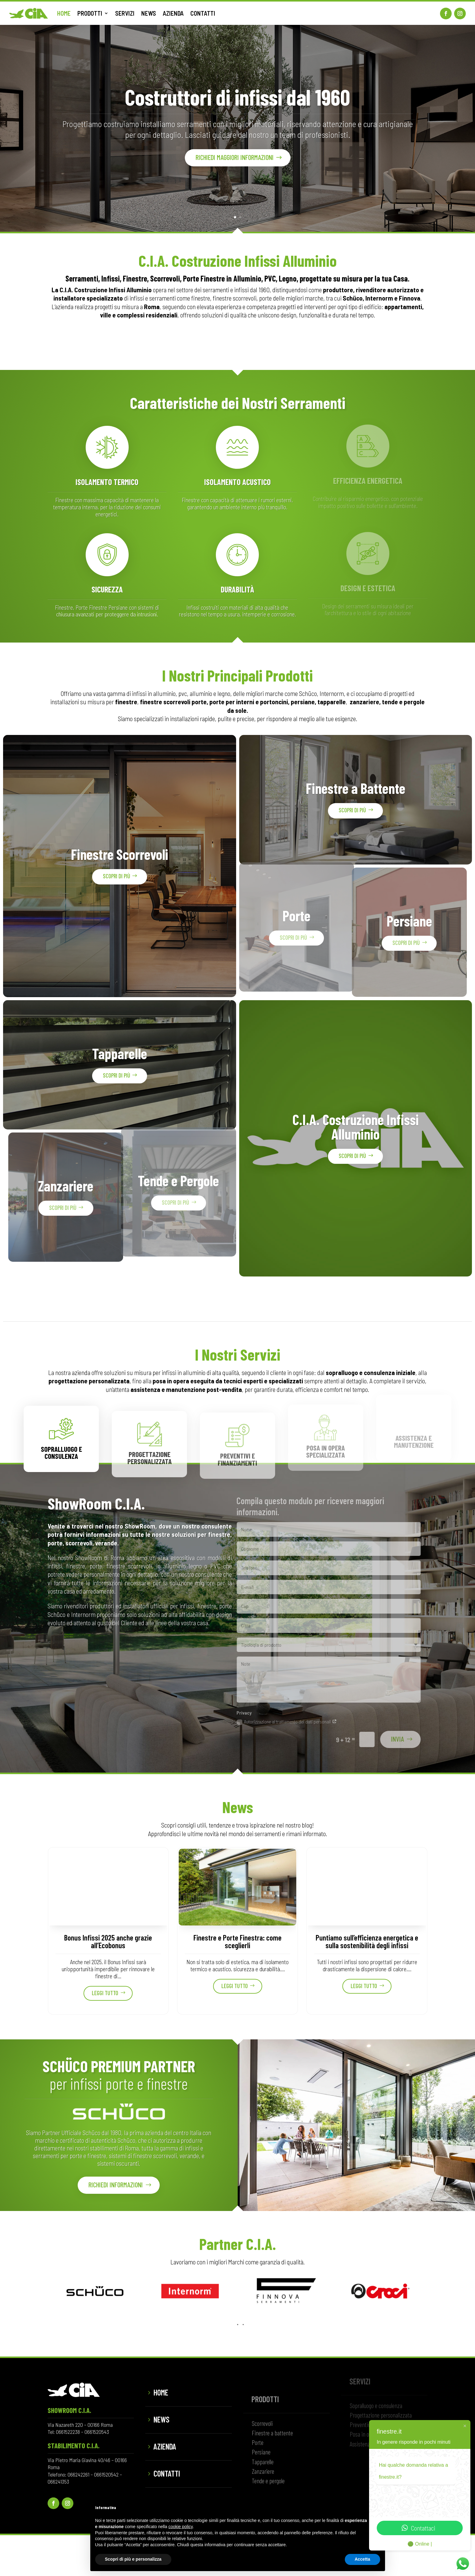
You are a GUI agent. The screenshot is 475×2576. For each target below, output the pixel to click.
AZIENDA (173, 13)
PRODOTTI (89, 13)
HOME (64, 13)
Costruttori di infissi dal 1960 (237, 103)
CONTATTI (202, 13)
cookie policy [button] (180, 2526)
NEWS (148, 13)
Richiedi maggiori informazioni (235, 163)
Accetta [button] (362, 2559)
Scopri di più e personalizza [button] (133, 2559)
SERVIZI (124, 13)
